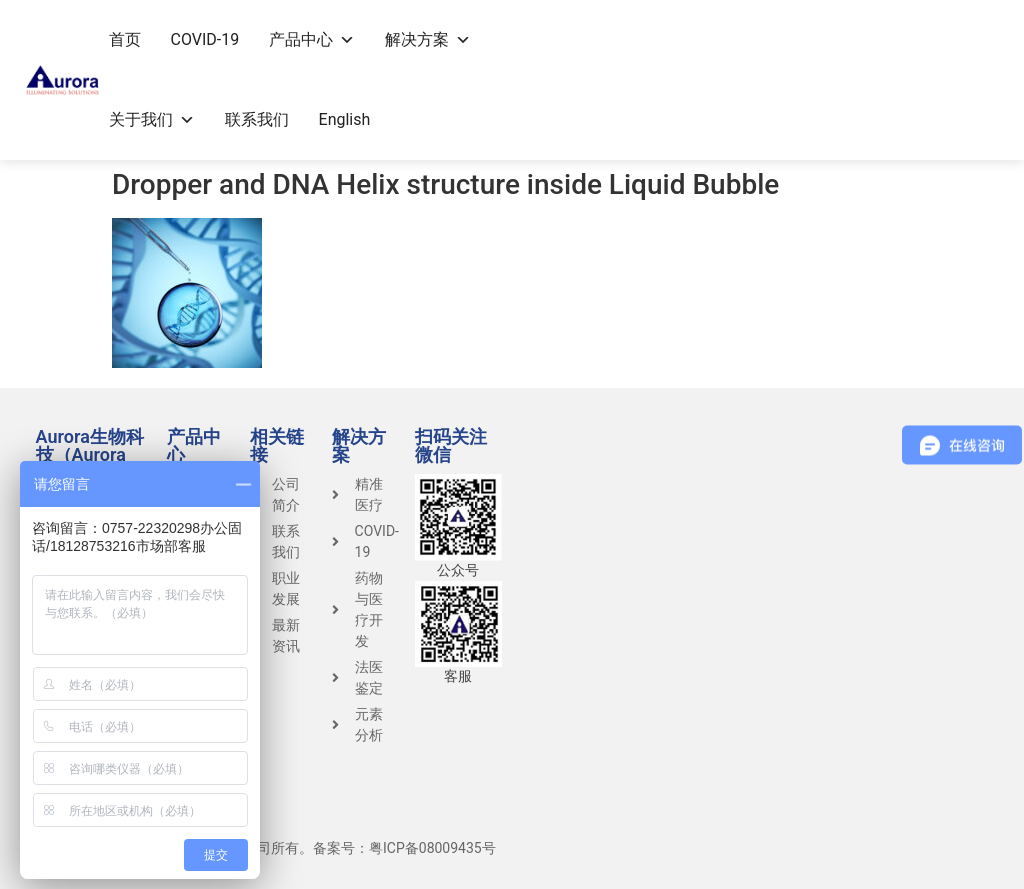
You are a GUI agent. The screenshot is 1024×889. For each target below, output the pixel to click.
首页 (125, 39)
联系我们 (257, 119)
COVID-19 (205, 39)
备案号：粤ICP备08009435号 (404, 848)
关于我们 (152, 119)
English (345, 119)
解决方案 (428, 39)
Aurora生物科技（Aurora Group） (90, 454)
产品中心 (312, 39)
